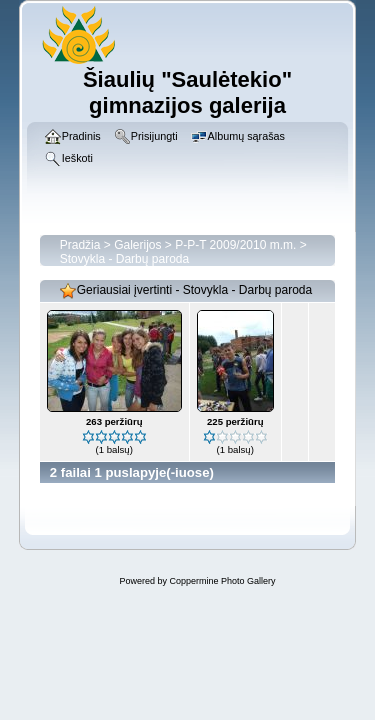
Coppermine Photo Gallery (222, 581)
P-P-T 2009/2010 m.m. (235, 245)
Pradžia (80, 245)
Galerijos (137, 245)
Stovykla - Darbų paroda (124, 259)
